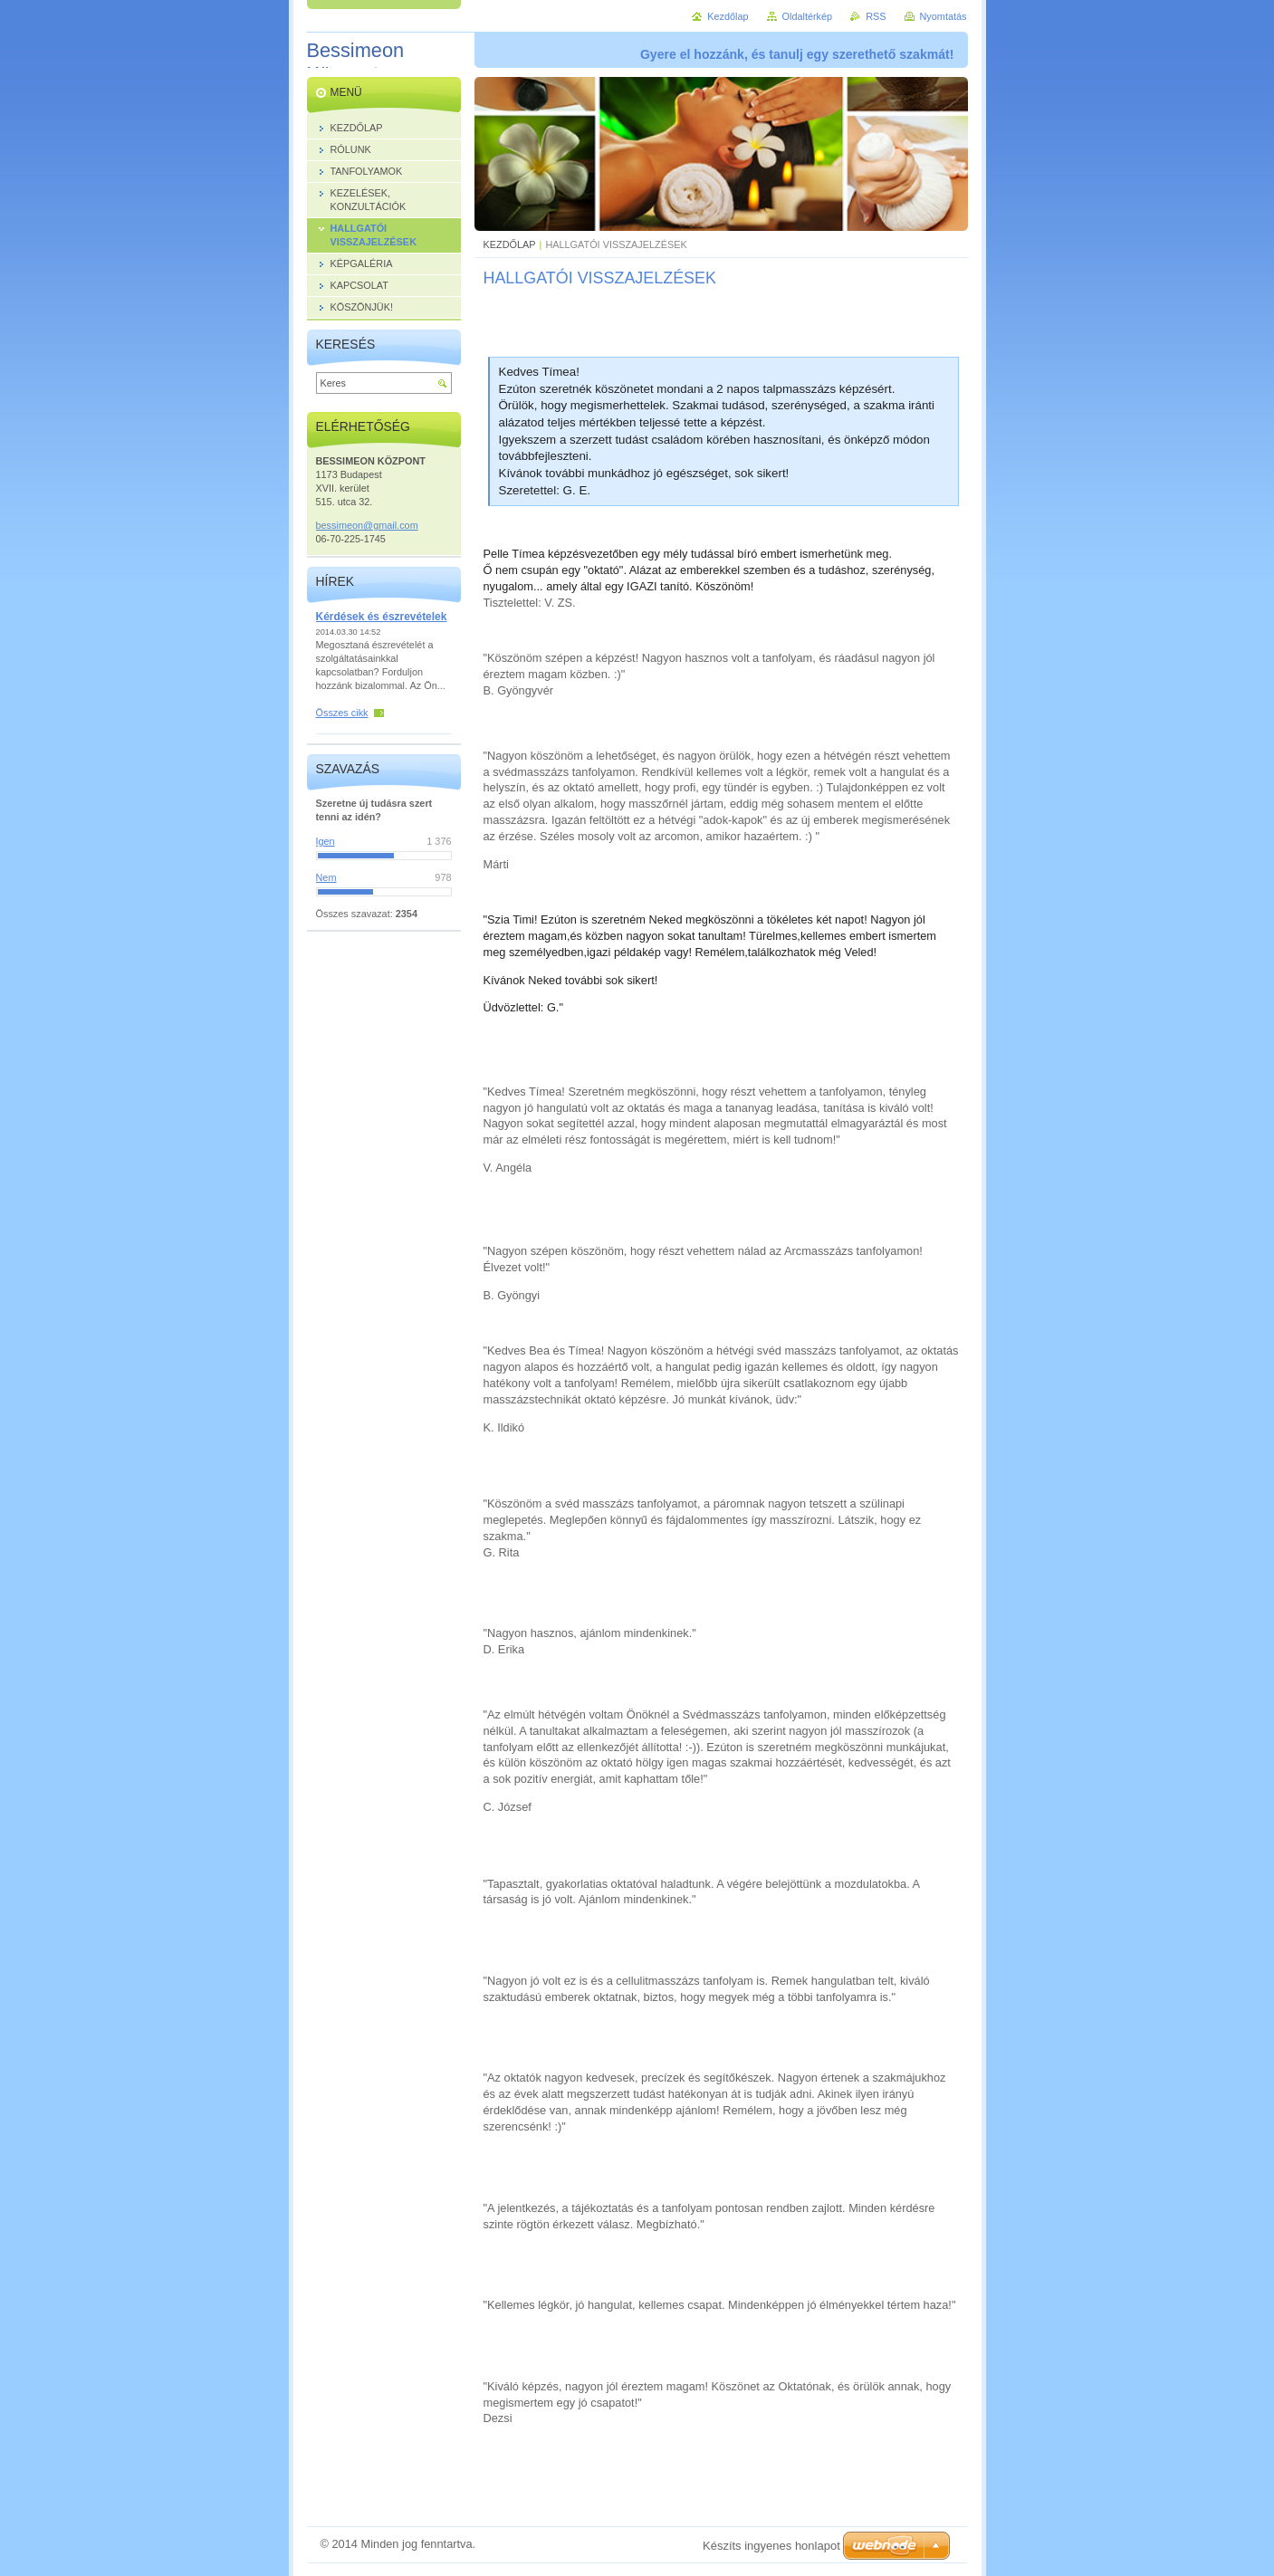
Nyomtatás (943, 16)
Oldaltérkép (807, 16)
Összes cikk (342, 712)
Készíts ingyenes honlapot (771, 2545)
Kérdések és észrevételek (381, 616)
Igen (325, 841)
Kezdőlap (727, 16)
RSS (876, 16)
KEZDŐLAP (510, 244)
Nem (326, 877)
